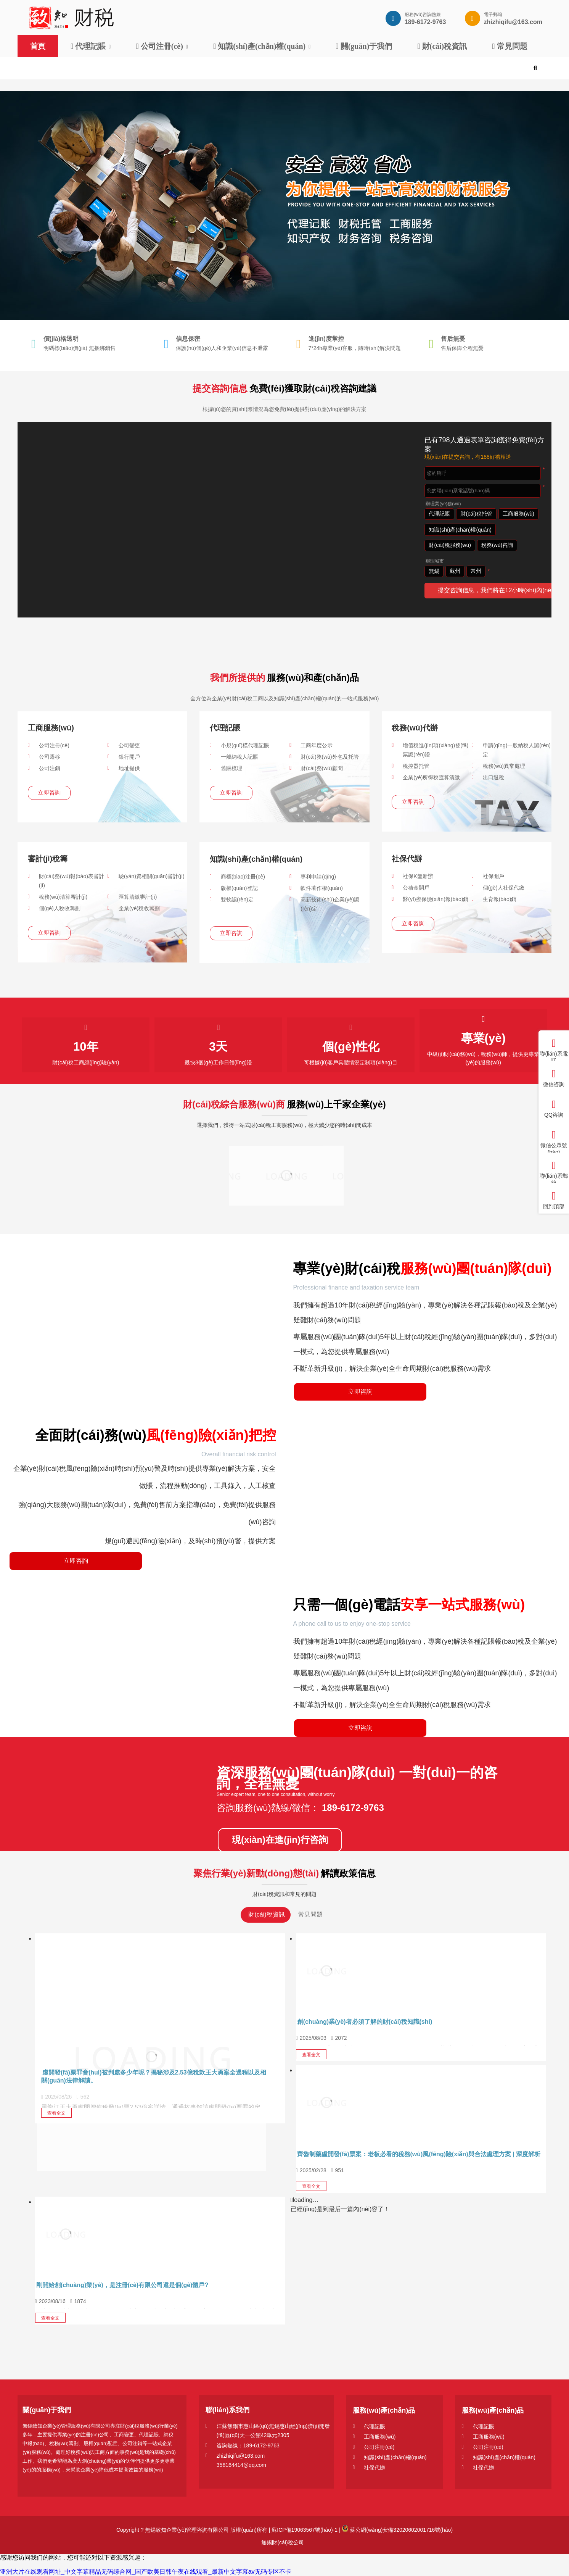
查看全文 (56, 2113)
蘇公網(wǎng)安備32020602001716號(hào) (397, 2530)
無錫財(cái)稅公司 (282, 2542)
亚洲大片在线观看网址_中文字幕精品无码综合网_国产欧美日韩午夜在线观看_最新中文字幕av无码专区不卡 (145, 2571)
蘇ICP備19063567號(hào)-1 (304, 2530)
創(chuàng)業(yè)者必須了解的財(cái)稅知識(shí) (364, 2021)
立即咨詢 (49, 792)
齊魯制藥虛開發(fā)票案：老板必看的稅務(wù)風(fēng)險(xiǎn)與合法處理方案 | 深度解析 (418, 2154)
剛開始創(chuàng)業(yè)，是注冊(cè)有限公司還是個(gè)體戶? (122, 2285)
